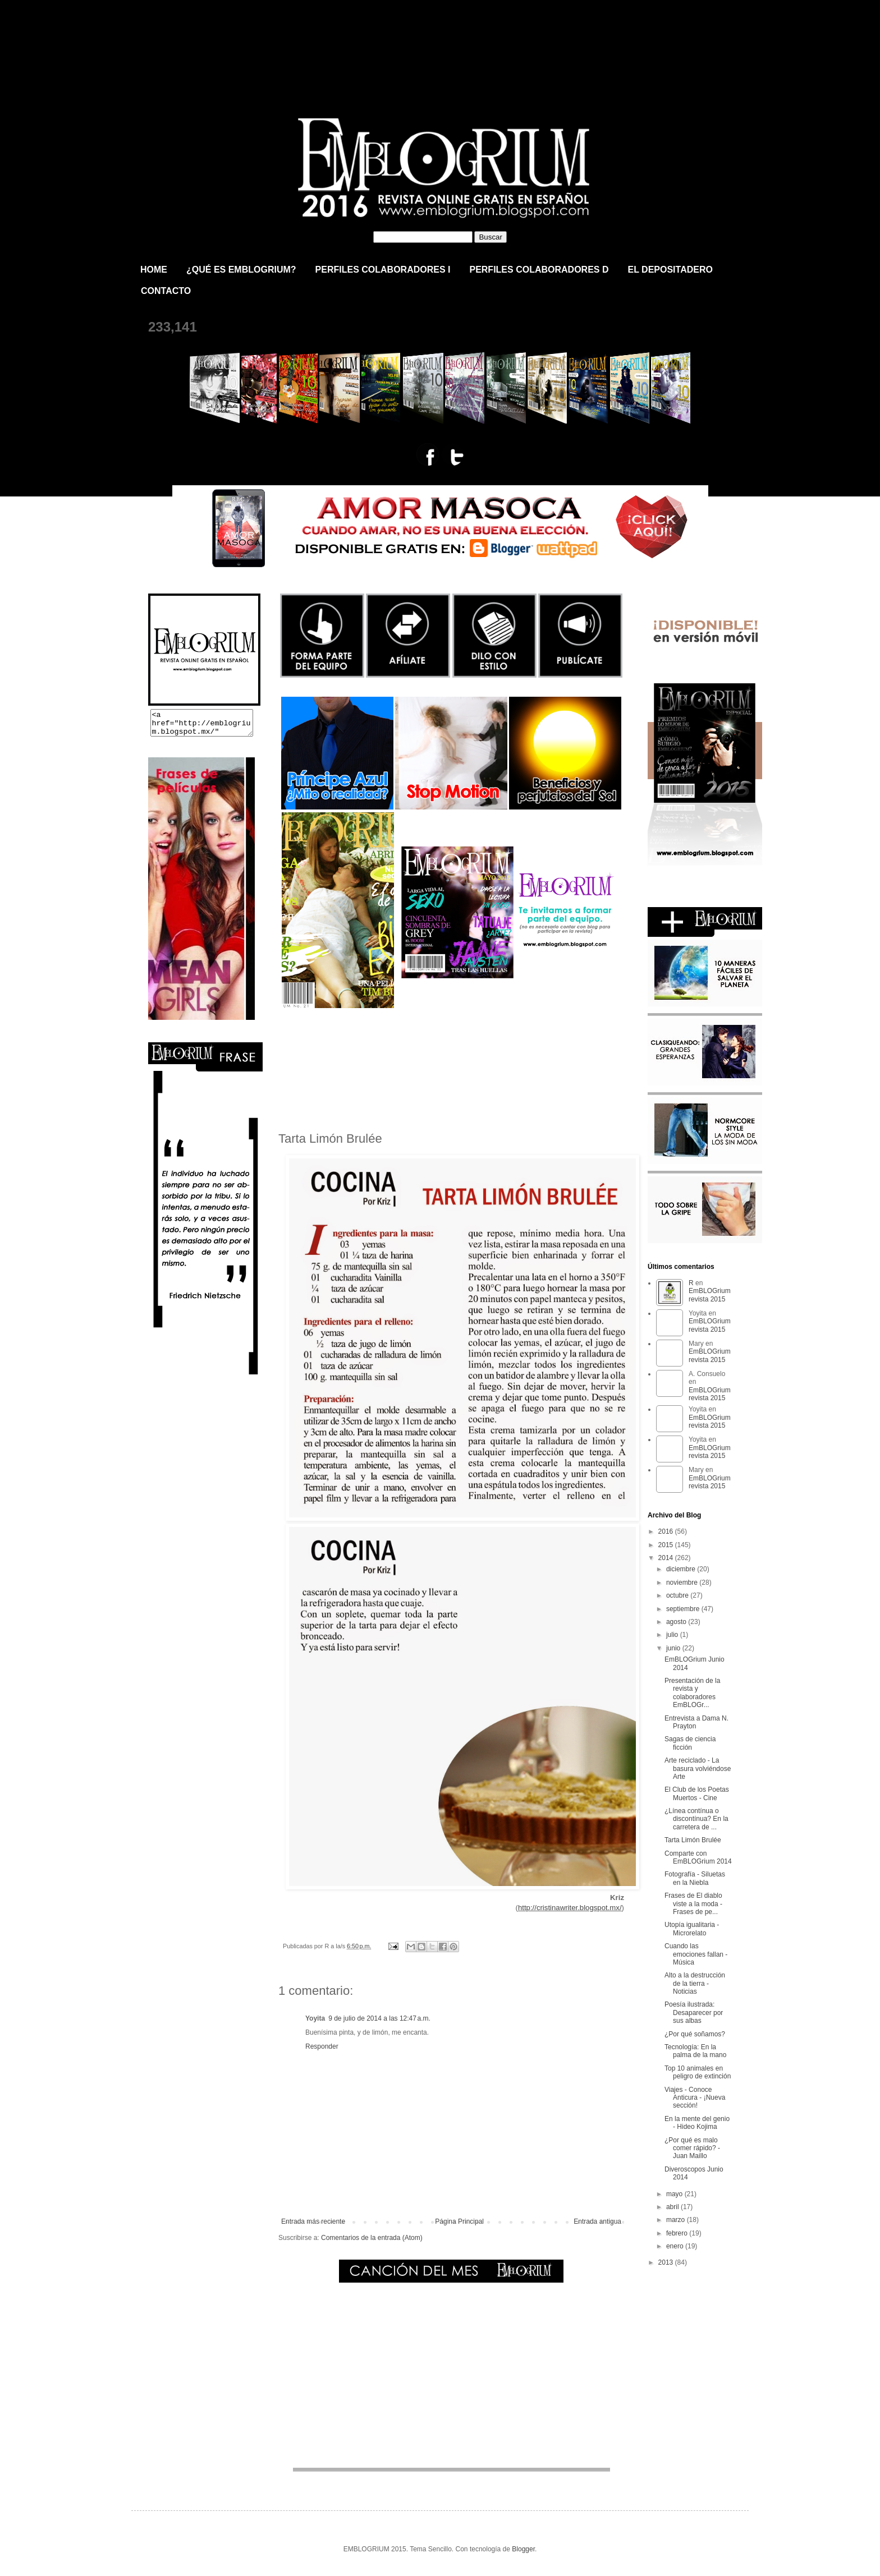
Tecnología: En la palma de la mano (695, 2051)
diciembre (681, 1569)
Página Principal (459, 2221)
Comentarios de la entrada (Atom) (372, 2238)
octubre (678, 1595)
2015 (666, 1545)
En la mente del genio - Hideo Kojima (697, 2123)
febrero (677, 2233)
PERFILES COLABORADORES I (383, 269)
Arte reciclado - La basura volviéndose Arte (697, 1768)
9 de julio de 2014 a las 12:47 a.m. (379, 2018)
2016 (666, 1531)
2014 (666, 1558)
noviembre (682, 1582)
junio (674, 1648)
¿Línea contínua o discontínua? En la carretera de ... (696, 1819)
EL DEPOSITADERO (669, 269)
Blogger (523, 2549)
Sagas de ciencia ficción (690, 1743)
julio (673, 1635)
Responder (321, 2046)
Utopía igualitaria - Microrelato (691, 1928)
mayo (675, 2194)
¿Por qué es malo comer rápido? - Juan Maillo (692, 2148)
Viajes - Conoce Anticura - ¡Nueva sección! (694, 2098)
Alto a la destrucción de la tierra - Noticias (694, 1983)
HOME (153, 269)
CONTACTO (166, 291)
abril (673, 2207)
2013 (666, 2262)
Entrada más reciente (313, 2221)
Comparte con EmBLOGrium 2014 (698, 1857)
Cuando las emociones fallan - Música (695, 1954)
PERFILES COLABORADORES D (538, 269)
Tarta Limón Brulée (692, 1840)
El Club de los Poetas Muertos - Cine (696, 1793)
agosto (677, 1622)
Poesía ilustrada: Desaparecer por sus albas (693, 2012)
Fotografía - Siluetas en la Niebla (694, 1878)
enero (675, 2246)
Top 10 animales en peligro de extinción (697, 2072)
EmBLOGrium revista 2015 (265, 47)
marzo (676, 2220)
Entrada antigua (597, 2221)
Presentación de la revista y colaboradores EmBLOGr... (692, 1693)
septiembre (684, 1609)
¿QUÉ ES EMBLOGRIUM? (241, 269)
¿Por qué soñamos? (694, 2034)
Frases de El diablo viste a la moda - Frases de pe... (693, 1904)
